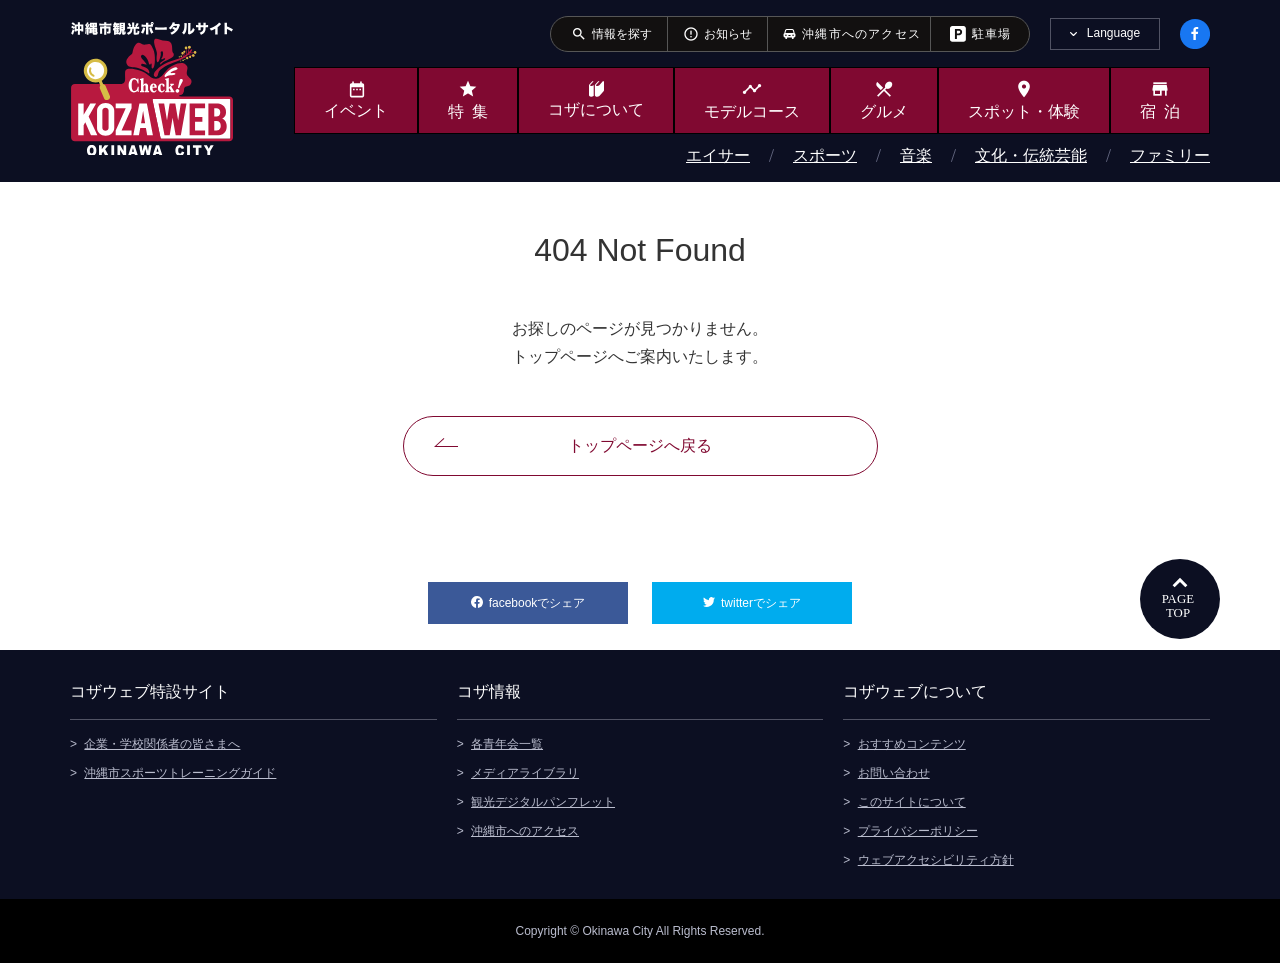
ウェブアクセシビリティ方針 (936, 860)
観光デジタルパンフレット (543, 802)
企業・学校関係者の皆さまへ (162, 744)
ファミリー (1170, 155)
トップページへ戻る (640, 445)
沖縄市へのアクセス (525, 831)
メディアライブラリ (525, 773)
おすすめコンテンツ (912, 744)
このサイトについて (912, 802)
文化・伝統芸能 (1031, 155)
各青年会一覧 (507, 744)
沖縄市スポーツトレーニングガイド (180, 773)
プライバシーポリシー (918, 831)
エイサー (718, 155)
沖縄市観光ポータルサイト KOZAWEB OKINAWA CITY (152, 88)
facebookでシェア (558, 596)
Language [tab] (1113, 33)
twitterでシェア (786, 596)
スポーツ (825, 155)
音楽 (916, 155)
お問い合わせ (894, 773)
